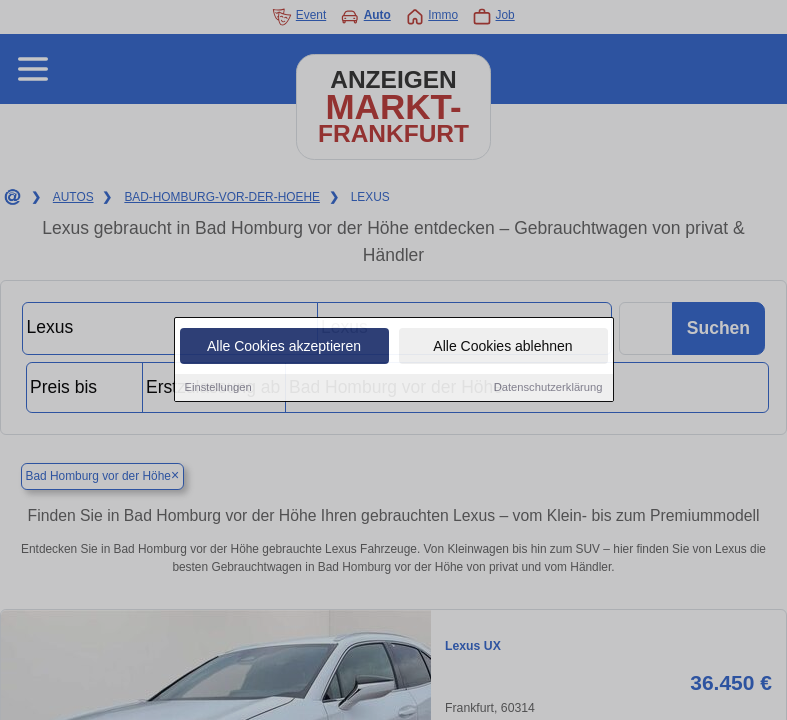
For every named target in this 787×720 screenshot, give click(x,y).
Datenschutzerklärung (548, 389)
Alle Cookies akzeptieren (284, 348)
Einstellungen (218, 389)
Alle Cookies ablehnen (502, 348)
